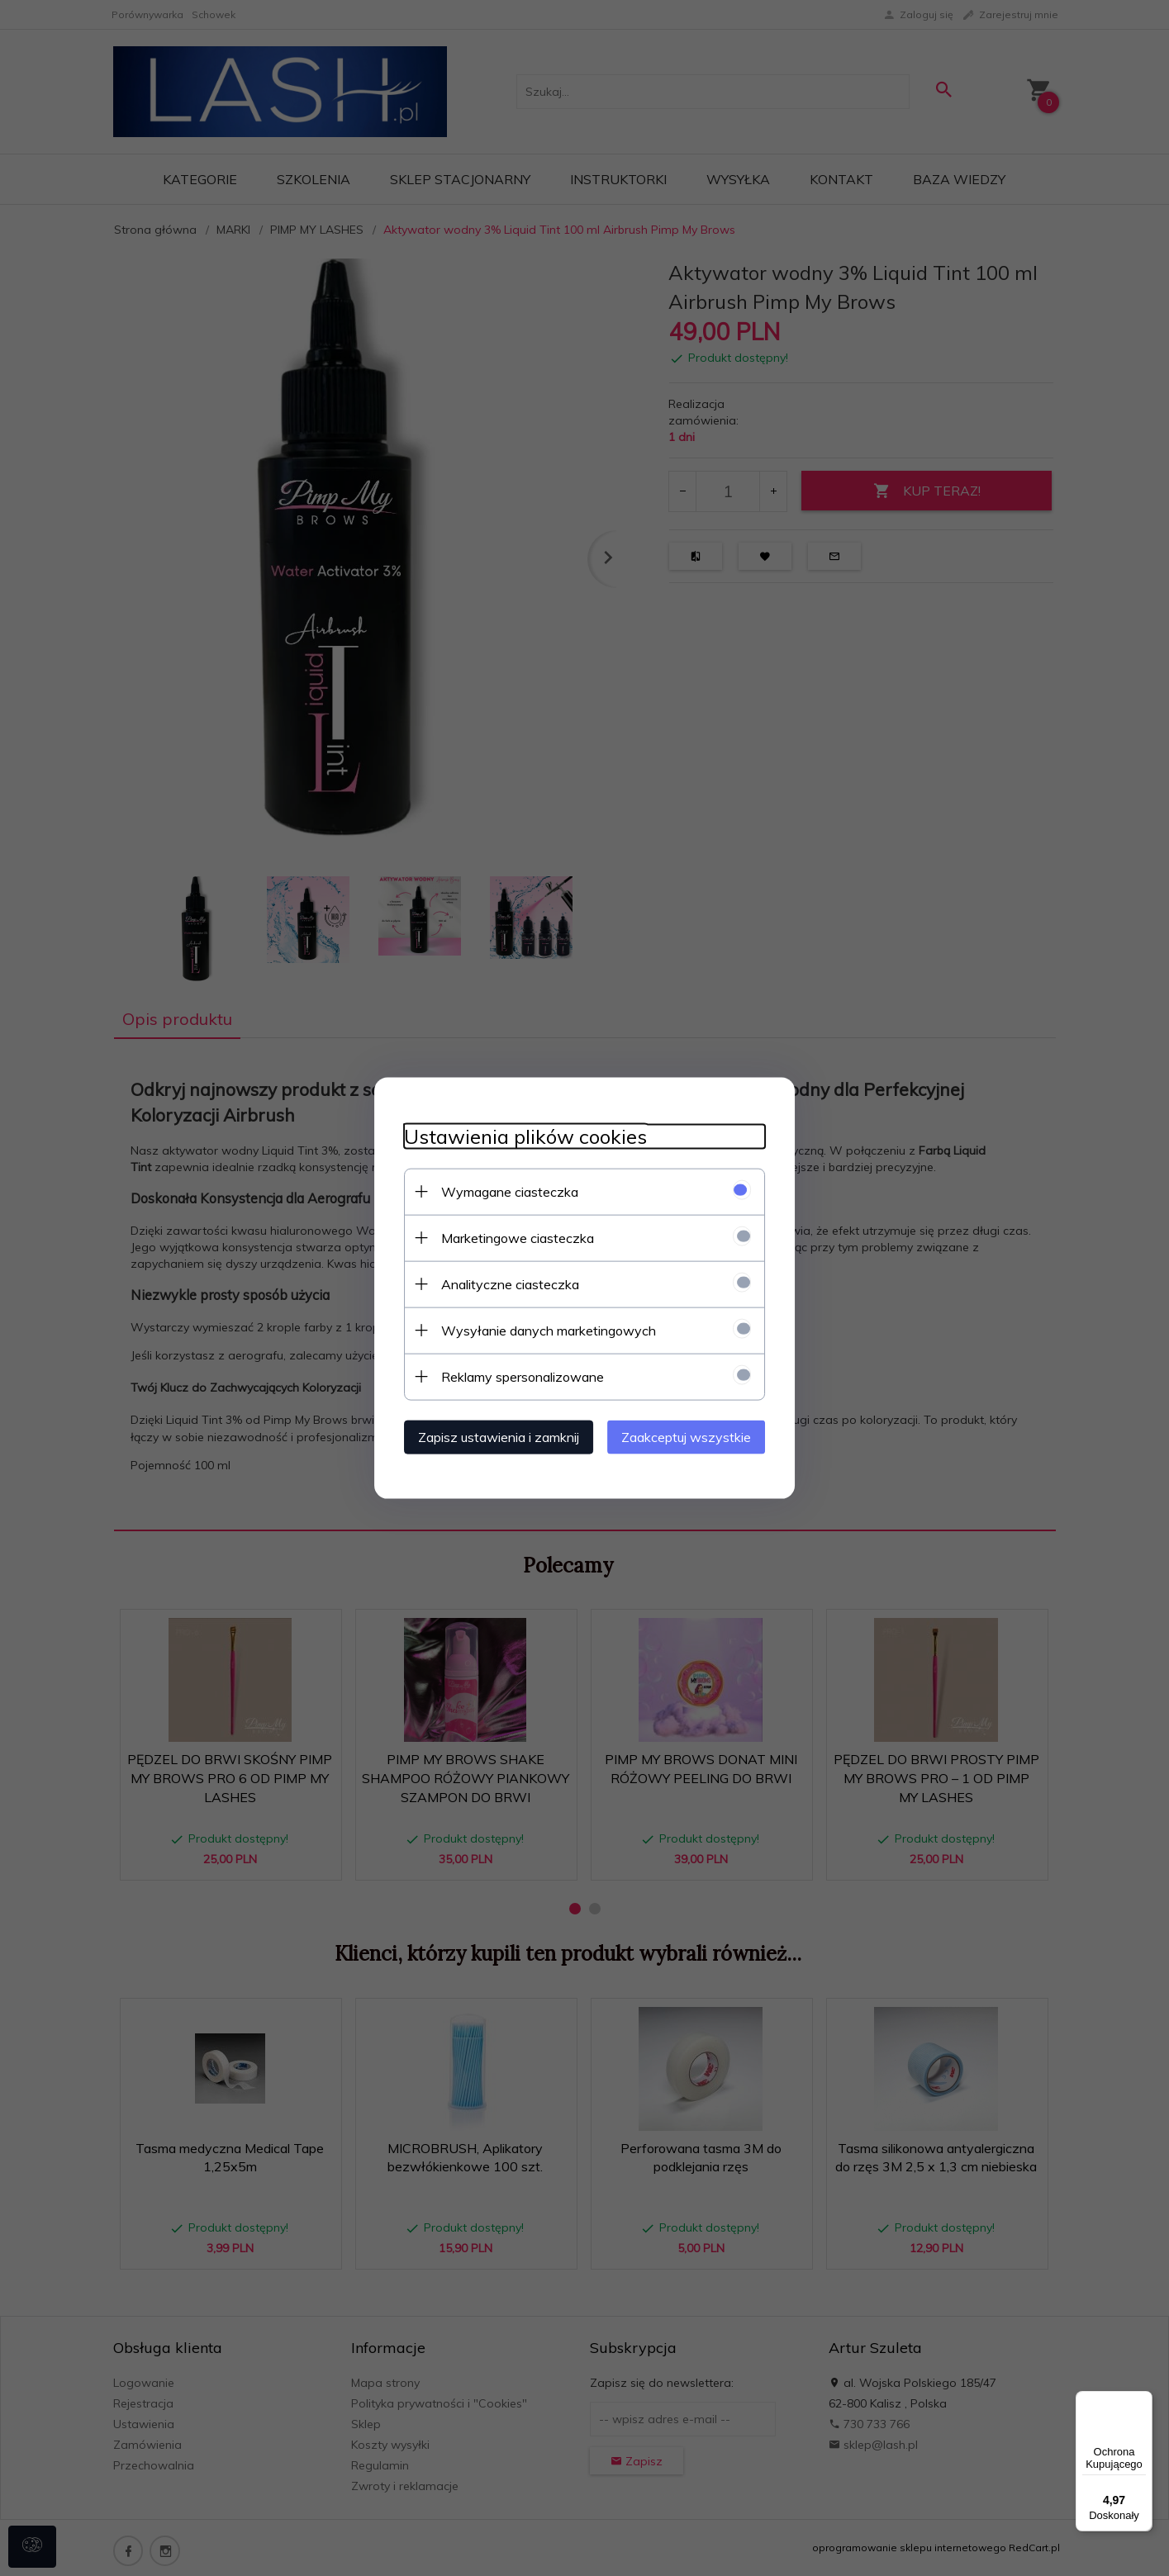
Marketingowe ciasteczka (508, 1236)
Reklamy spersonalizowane (513, 1375)
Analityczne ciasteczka (501, 1282)
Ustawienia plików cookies (516, 1135)
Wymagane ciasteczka (500, 1190)
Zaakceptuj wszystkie (696, 1435)
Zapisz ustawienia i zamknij (489, 1435)
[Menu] (1142, 2401)
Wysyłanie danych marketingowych (539, 1329)
